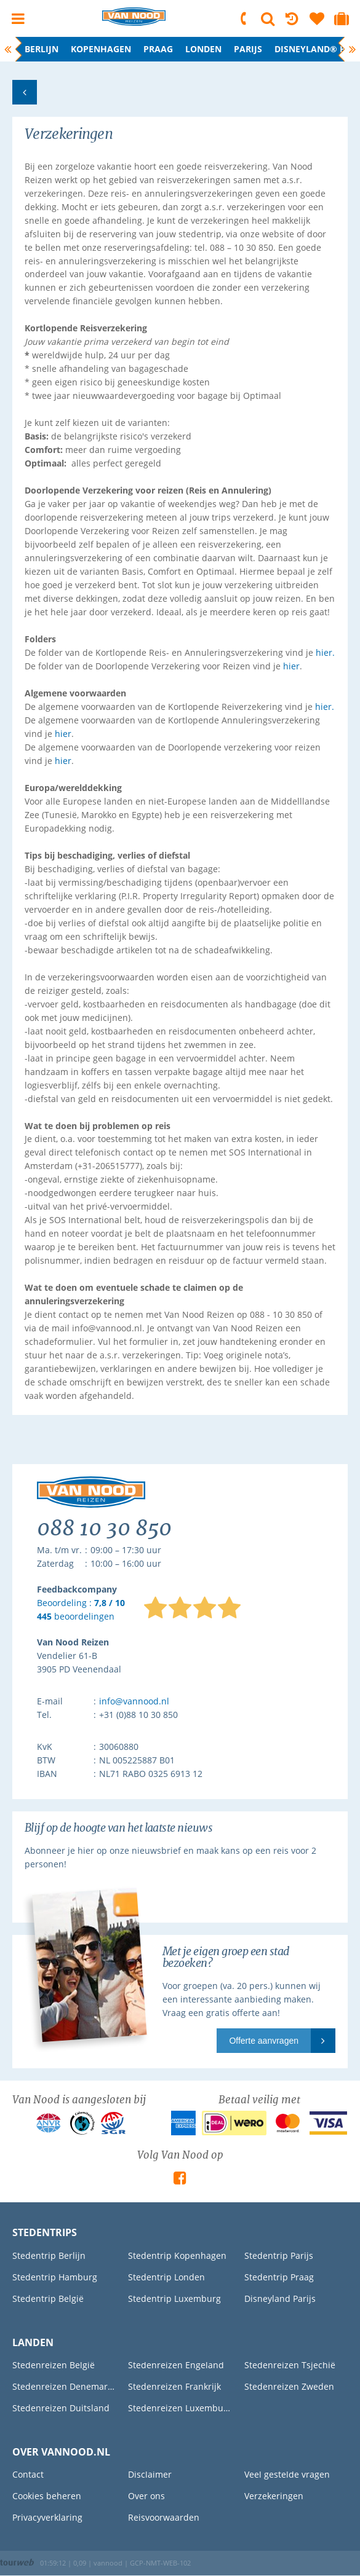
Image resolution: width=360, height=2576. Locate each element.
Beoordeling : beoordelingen (81, 1610)
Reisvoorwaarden (163, 2517)
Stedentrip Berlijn (49, 2255)
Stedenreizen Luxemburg (179, 2408)
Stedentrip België (48, 2298)
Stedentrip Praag (279, 2277)
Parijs (248, 49)
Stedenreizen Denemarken (64, 2386)
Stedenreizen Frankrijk (174, 2386)
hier (291, 666)
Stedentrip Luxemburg (174, 2298)
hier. (325, 652)
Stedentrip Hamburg (54, 2277)
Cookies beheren (46, 2496)
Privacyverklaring (47, 2517)
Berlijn (41, 49)
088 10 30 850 (244, 18)
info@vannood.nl (134, 1701)
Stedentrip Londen (166, 2277)
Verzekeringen (273, 2496)
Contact (28, 2474)
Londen (203, 49)
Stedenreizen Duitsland (61, 2408)
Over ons (146, 2496)
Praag (158, 49)
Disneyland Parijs (280, 2298)
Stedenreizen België (53, 2365)
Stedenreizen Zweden (289, 2386)
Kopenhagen (101, 49)
